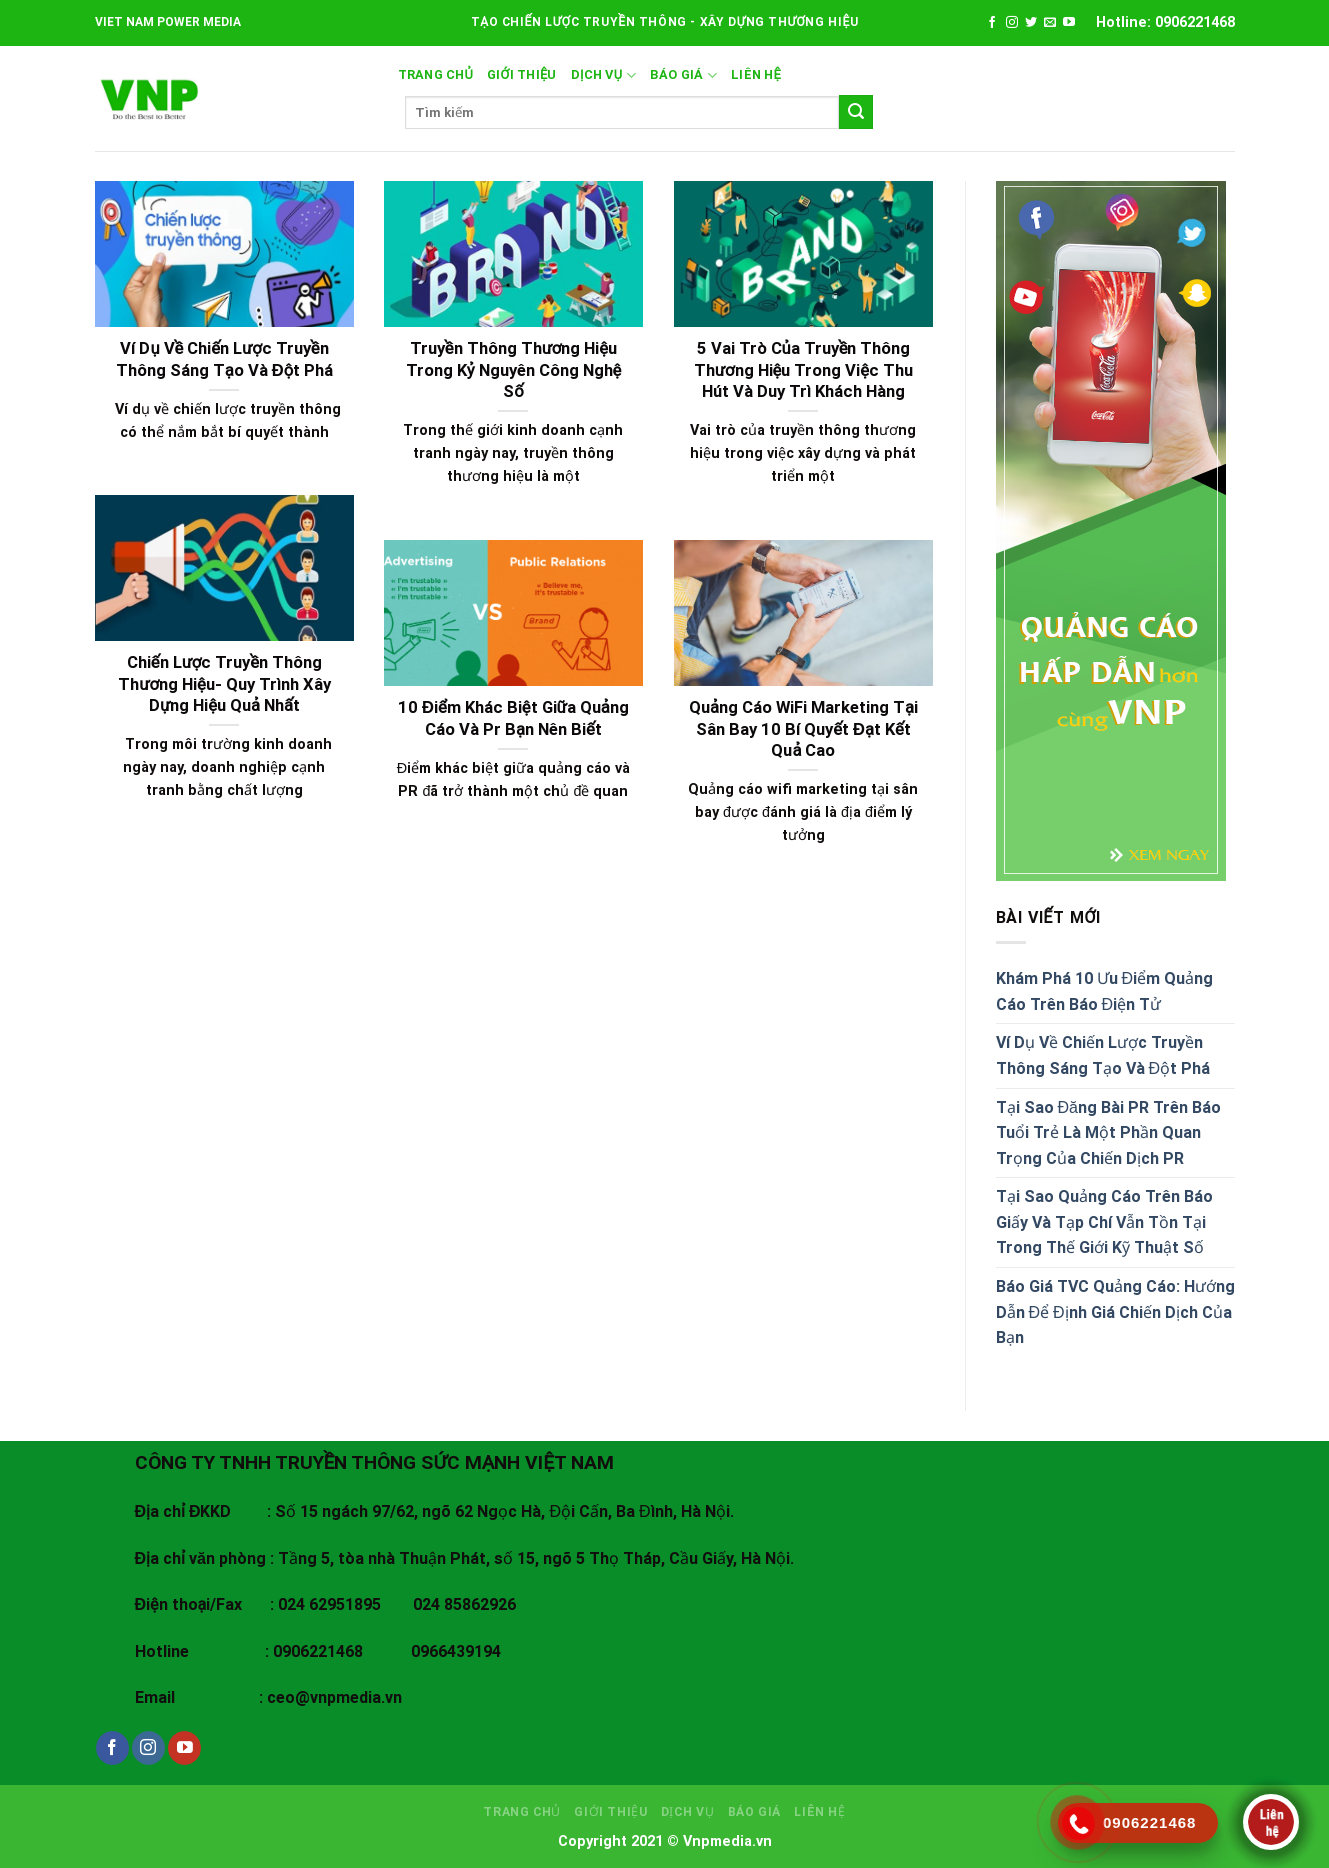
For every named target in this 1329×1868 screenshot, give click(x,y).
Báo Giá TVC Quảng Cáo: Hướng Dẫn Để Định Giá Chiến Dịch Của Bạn (1115, 1312)
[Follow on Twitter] (1031, 23)
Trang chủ (436, 74)
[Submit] (856, 112)
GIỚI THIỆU (522, 74)
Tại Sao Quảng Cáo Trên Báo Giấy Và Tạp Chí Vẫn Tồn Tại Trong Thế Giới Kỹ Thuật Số (1104, 1222)
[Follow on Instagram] (1012, 23)
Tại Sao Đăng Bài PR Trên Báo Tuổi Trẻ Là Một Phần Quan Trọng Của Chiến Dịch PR (1108, 1133)
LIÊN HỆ (756, 74)
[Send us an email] (1050, 23)
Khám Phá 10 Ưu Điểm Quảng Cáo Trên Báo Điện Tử (1105, 991)
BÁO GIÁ (683, 75)
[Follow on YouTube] (1069, 23)
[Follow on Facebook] (992, 23)
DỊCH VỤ (603, 75)
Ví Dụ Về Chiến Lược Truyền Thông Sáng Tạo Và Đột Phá (1103, 1055)
